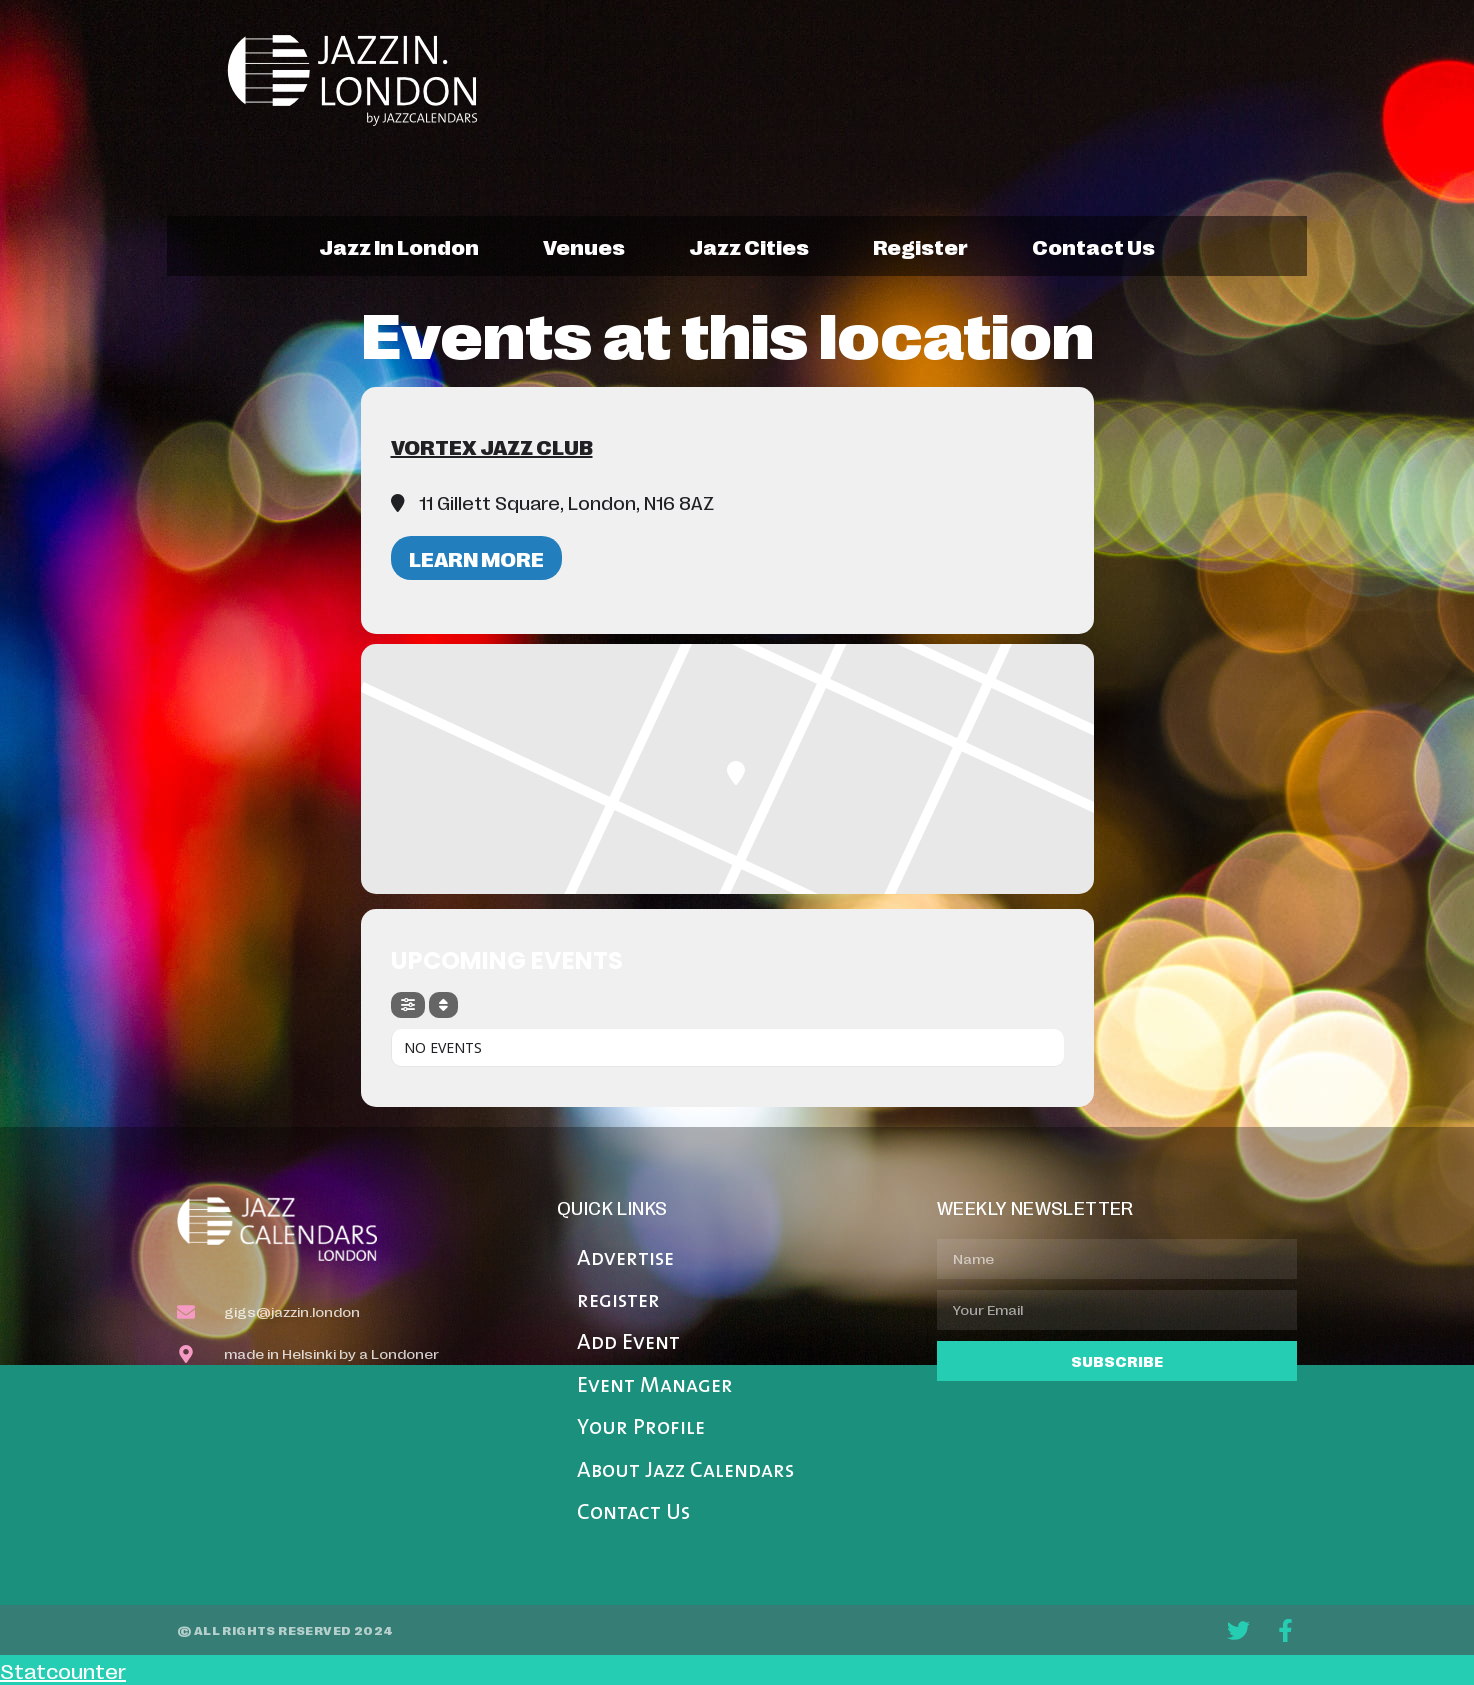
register (920, 246)
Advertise (625, 1259)
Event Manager (655, 1386)
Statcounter (63, 1670)
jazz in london (399, 246)
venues (584, 246)
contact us (1093, 246)
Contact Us (633, 1513)
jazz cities (749, 246)
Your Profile (641, 1428)
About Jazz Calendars (685, 1471)
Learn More (476, 558)
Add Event (628, 1343)
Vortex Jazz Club (492, 446)
